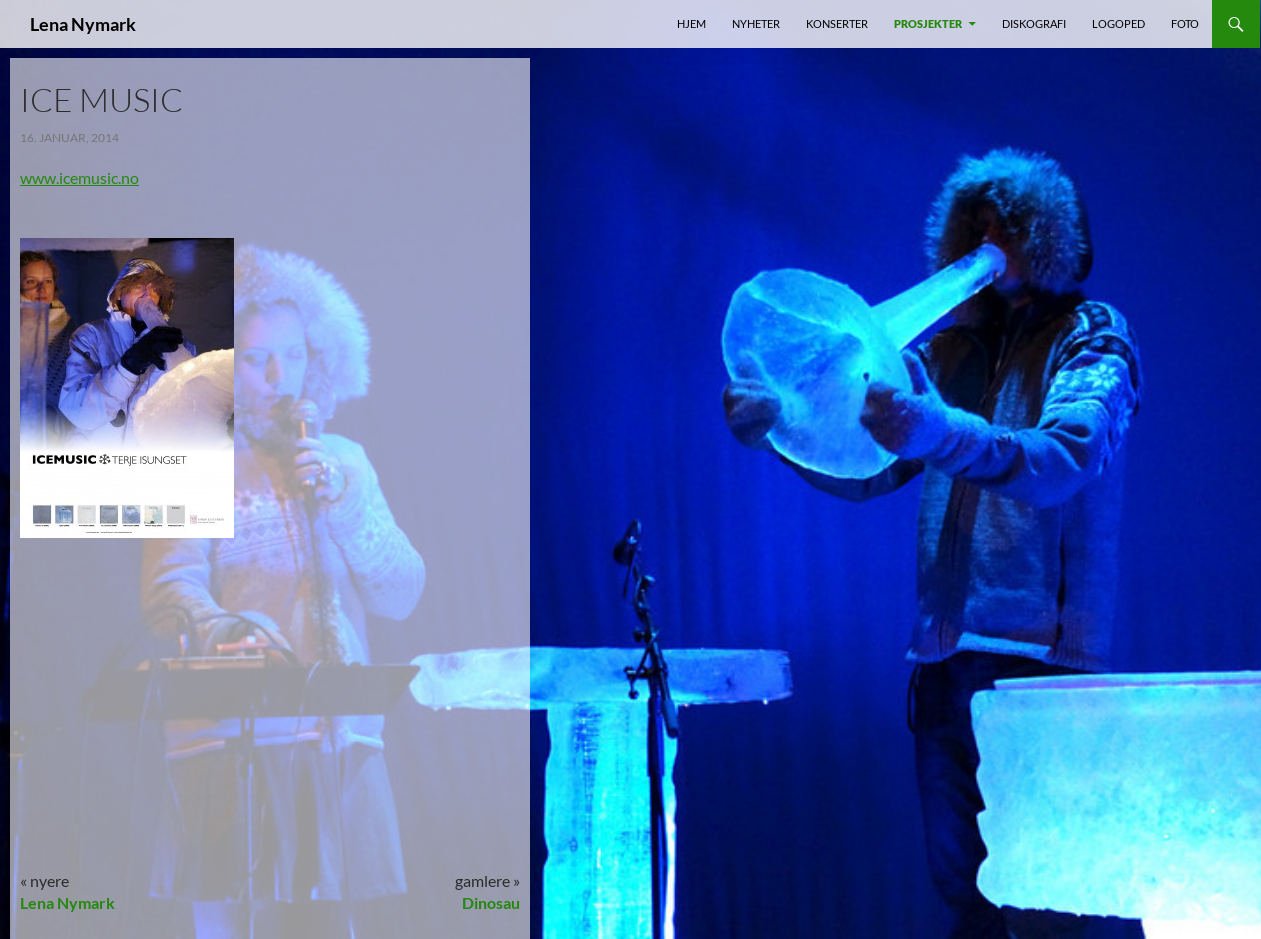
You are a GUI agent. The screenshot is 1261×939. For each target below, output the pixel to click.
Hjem (691, 23)
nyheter (756, 23)
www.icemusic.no (79, 177)
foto (1185, 23)
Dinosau (491, 902)
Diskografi (1034, 23)
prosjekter (928, 23)
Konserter (837, 23)
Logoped (1118, 23)
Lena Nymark (83, 24)
